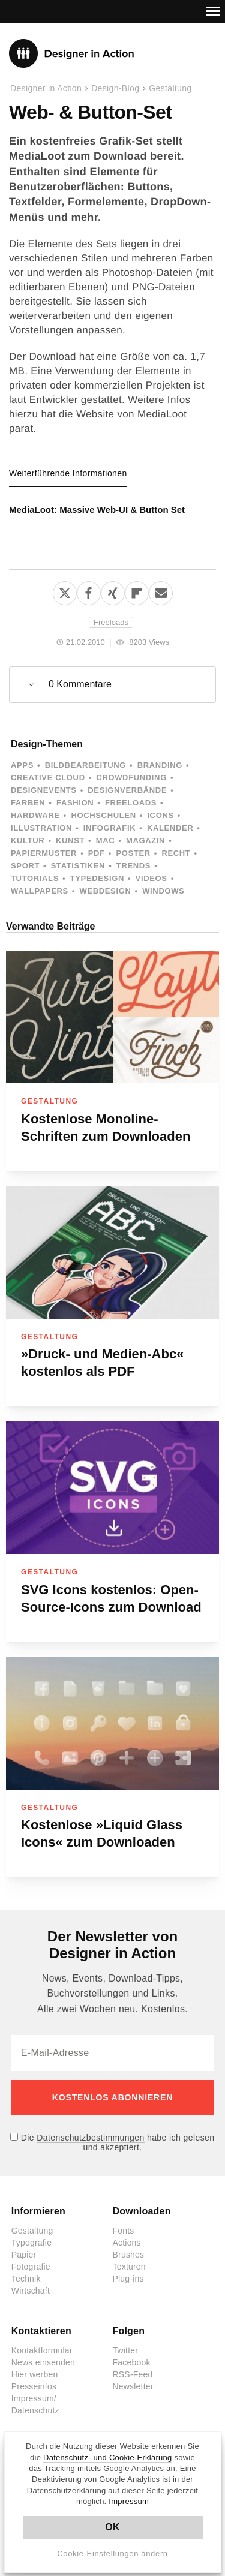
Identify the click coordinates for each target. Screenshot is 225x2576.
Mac (105, 840)
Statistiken (78, 865)
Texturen (129, 2266)
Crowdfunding (131, 777)
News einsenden (43, 2362)
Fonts (123, 2230)
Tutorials (35, 878)
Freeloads (111, 622)
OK (112, 2527)
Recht (175, 853)
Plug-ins (128, 2278)
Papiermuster (44, 853)
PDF (96, 853)
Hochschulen (103, 815)
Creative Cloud (48, 777)
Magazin (145, 840)
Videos (151, 878)
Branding (159, 765)
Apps (22, 765)
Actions (127, 2242)
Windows (163, 890)
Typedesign (97, 878)
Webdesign (105, 890)
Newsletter (133, 2386)
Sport (25, 865)
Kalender (170, 827)
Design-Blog (115, 88)
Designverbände (127, 790)
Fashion (75, 802)
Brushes (129, 2254)
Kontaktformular (42, 2350)
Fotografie (30, 2266)
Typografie (31, 2242)
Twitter (126, 2350)
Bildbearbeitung (85, 765)
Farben (28, 802)
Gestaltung (170, 88)
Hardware (35, 815)
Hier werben (34, 2374)
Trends (133, 865)
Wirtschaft (30, 2290)
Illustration (41, 827)
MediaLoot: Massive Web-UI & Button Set (97, 509)
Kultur (27, 840)
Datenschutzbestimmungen (90, 2137)
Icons (160, 815)
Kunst (70, 840)
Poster (133, 853)
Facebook (132, 2362)
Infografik (109, 827)
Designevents (44, 790)
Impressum (129, 2501)
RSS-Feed (133, 2374)
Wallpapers (39, 890)
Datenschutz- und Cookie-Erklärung (107, 2457)
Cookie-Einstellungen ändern (112, 2553)
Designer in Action (71, 53)
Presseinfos (33, 2386)
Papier (24, 2254)
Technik (26, 2278)
